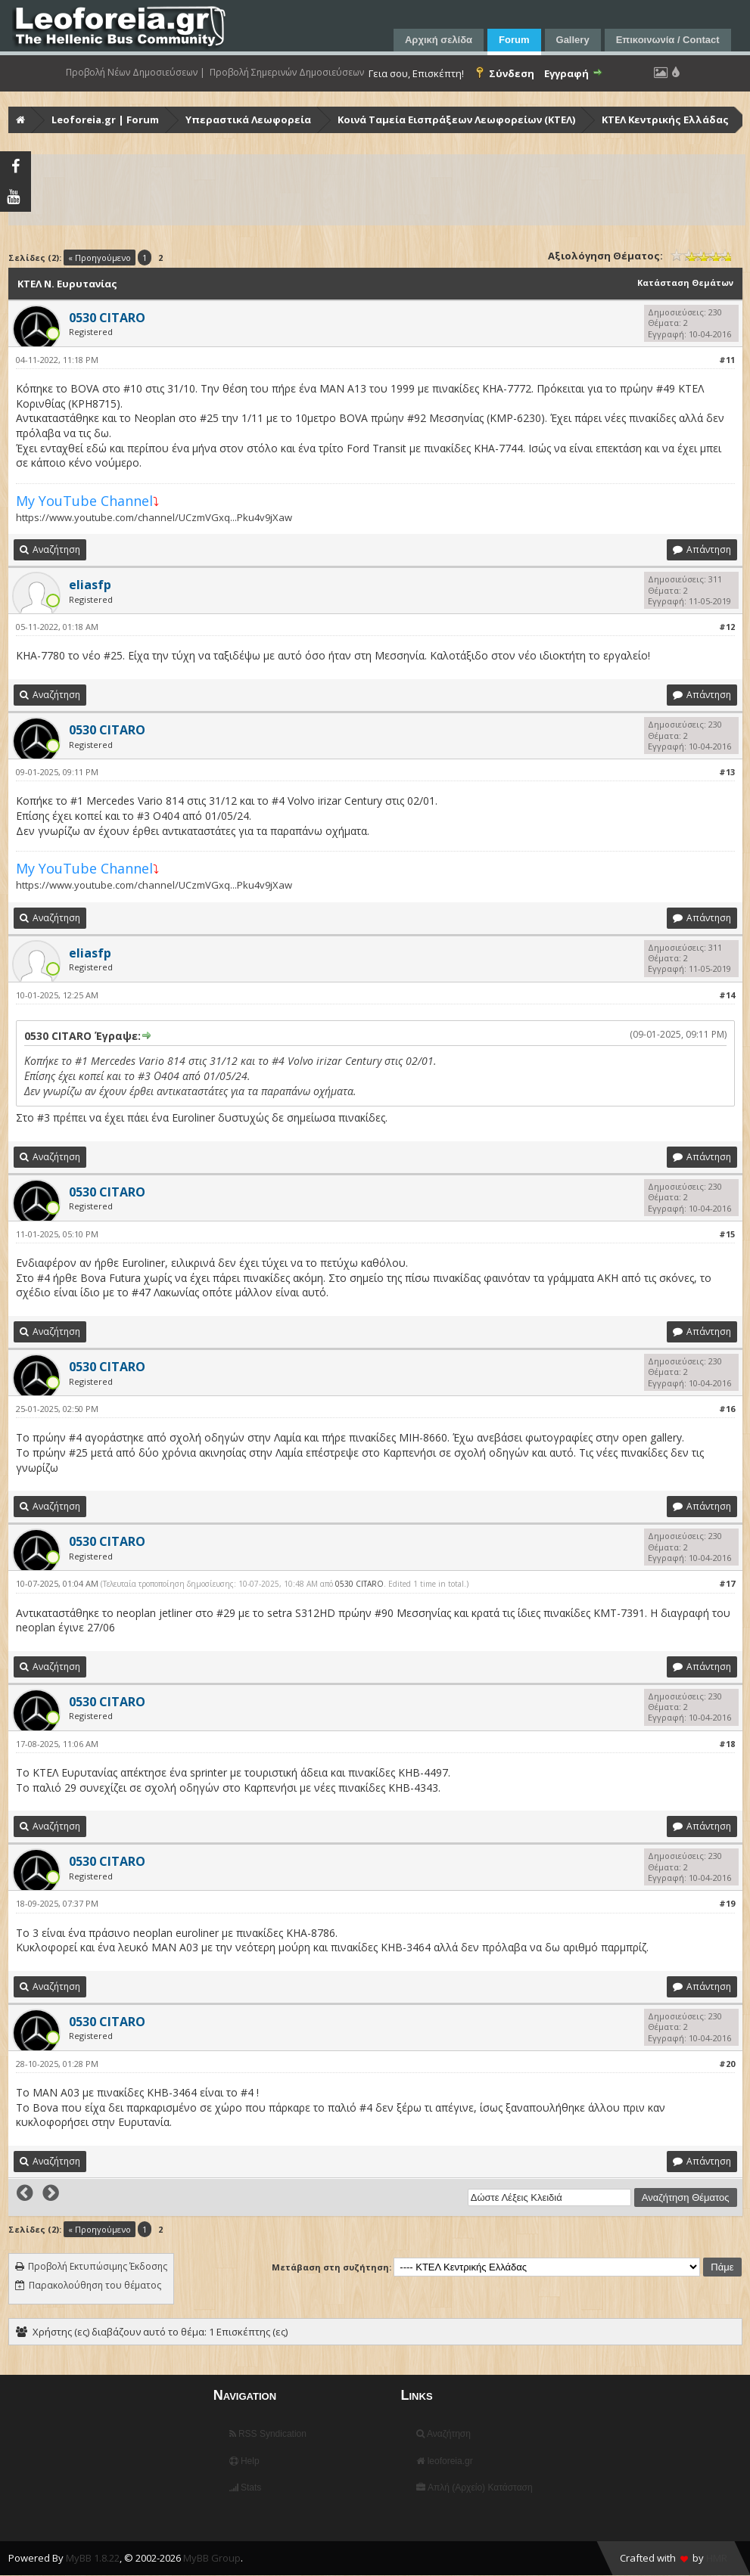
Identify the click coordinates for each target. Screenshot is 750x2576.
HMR (716, 2558)
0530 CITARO (359, 1583)
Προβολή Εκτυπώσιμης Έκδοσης (97, 2266)
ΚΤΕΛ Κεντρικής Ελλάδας (665, 119)
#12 (727, 626)
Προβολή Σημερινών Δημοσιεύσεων (287, 73)
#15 (727, 1234)
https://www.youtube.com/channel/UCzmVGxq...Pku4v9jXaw (154, 517)
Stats (245, 2487)
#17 (727, 1583)
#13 (727, 771)
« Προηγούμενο (99, 257)
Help (244, 2461)
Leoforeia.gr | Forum (105, 119)
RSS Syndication (268, 2434)
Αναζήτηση (443, 2434)
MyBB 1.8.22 (93, 2558)
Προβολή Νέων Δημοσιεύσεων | (135, 73)
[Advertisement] (377, 190)
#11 (727, 359)
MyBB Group (212, 2558)
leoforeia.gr (444, 2461)
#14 (727, 995)
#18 (727, 1743)
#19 (727, 1903)
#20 (727, 2063)
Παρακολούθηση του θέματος (95, 2285)
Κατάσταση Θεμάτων (685, 282)
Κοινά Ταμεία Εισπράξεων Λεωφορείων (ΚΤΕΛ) (456, 119)
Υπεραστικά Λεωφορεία (248, 119)
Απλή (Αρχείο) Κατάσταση (474, 2487)
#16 (727, 1408)
